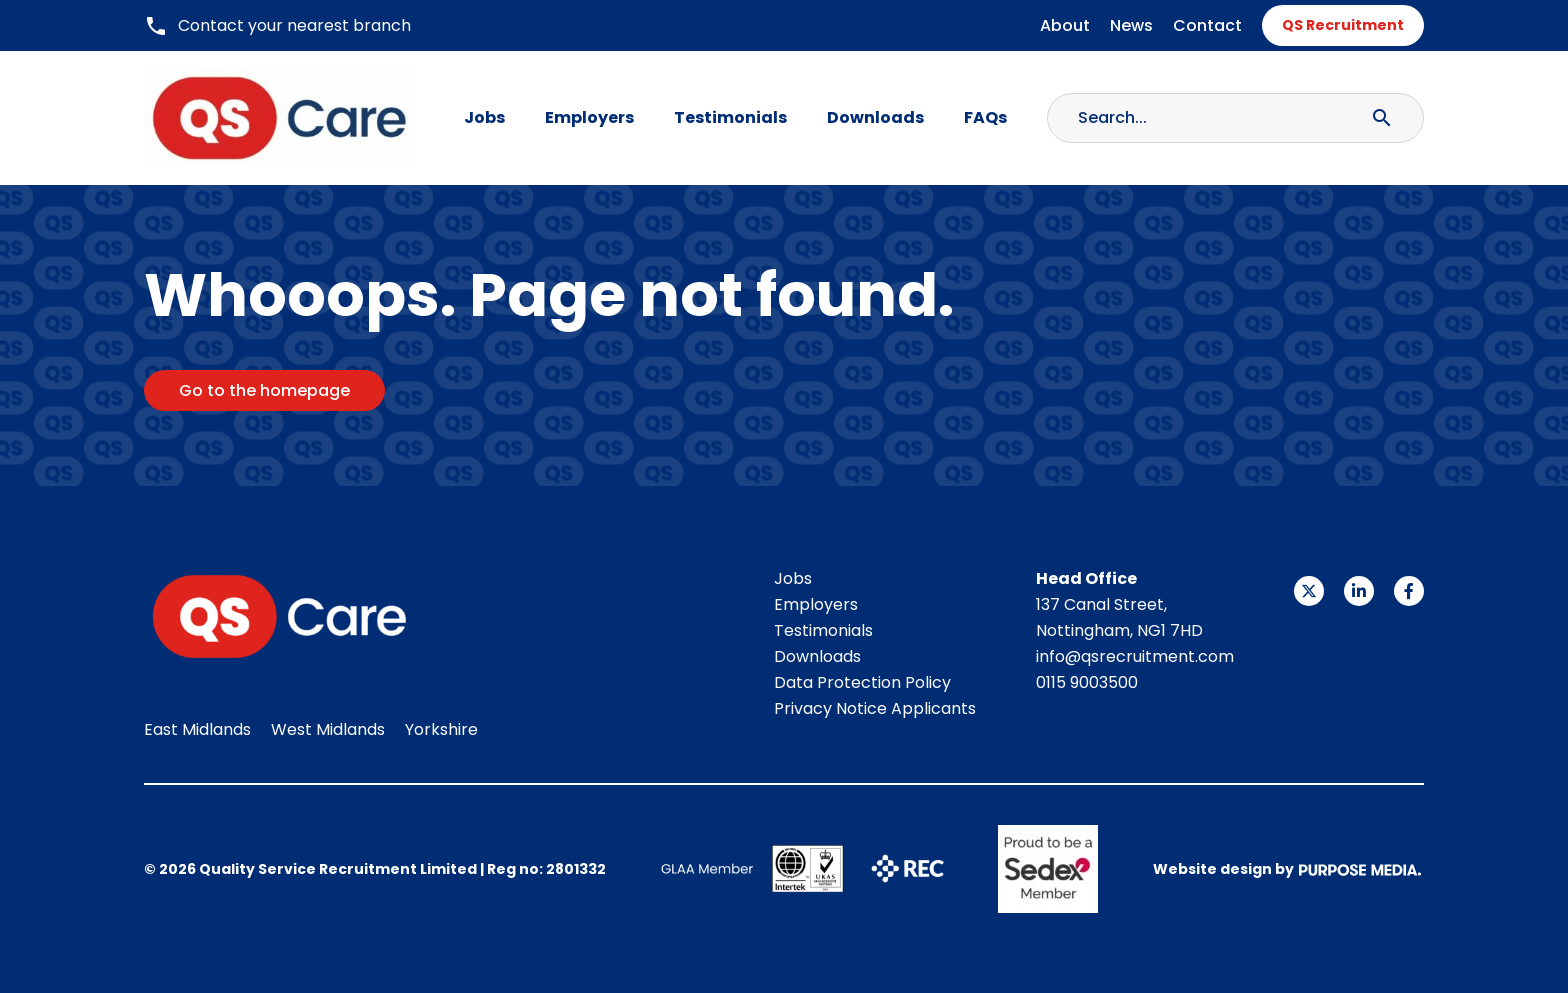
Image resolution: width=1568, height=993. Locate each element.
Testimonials (730, 117)
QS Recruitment (1343, 25)
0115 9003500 (1087, 682)
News (1131, 25)
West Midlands (328, 729)
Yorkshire (441, 729)
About (1065, 25)
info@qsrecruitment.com (1135, 656)
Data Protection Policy (862, 682)
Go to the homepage (264, 390)
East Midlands (197, 729)
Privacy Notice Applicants (875, 708)
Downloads (875, 117)
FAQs (985, 117)
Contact (1207, 25)
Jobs (484, 117)
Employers (589, 117)
